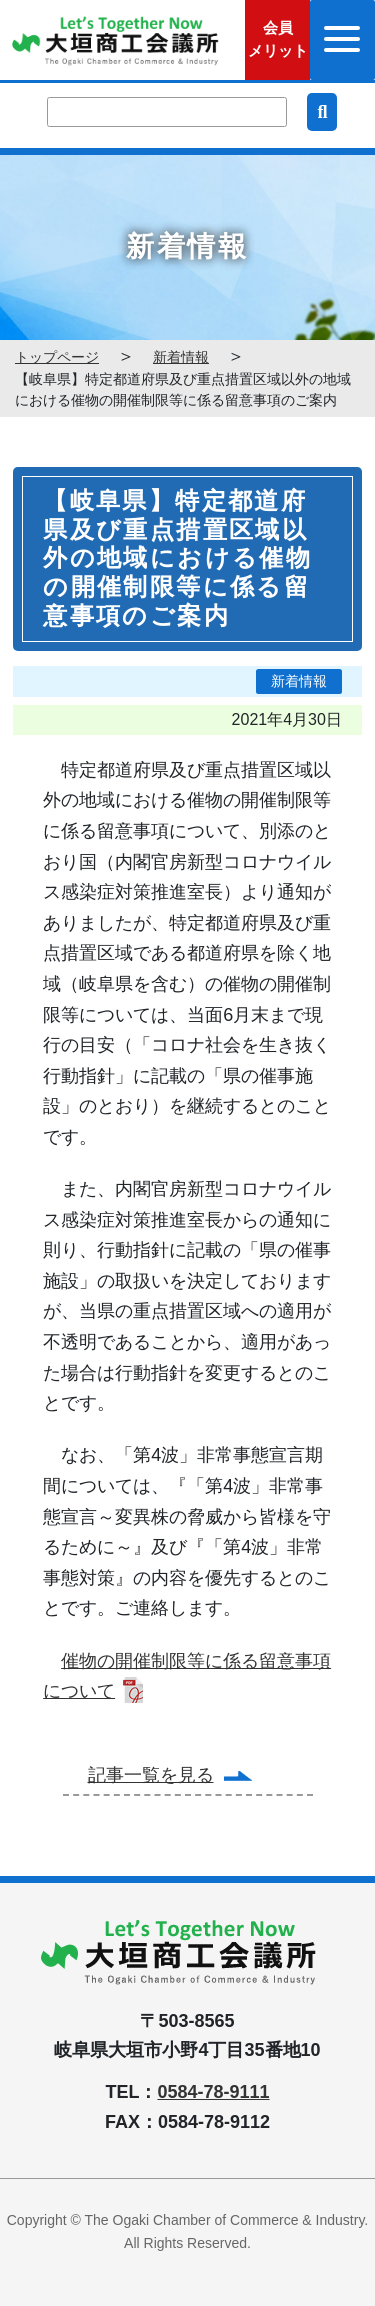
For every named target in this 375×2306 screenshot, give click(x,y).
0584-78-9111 (213, 2092)
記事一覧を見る (151, 1775)
